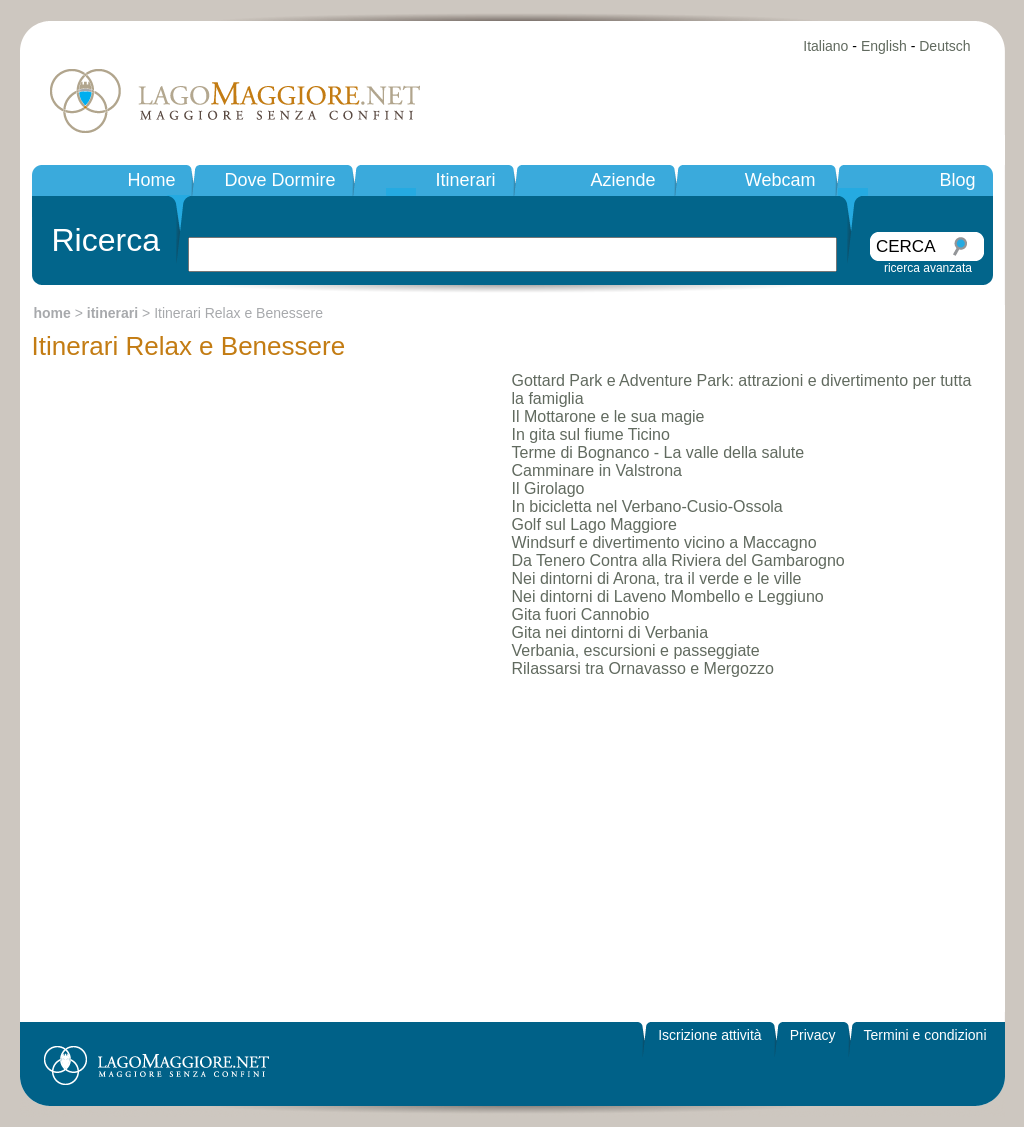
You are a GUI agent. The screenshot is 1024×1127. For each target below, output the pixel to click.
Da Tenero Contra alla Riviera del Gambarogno (678, 560)
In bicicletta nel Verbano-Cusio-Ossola (647, 506)
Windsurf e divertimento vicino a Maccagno (664, 542)
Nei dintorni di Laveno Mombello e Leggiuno (668, 596)
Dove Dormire (279, 180)
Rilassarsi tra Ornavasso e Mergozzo (643, 668)
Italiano (825, 46)
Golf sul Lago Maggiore (594, 524)
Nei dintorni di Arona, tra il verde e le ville (657, 578)
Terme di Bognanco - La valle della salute (658, 452)
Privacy (813, 1035)
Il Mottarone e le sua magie (608, 416)
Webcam (780, 180)
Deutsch (944, 46)
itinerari (112, 313)
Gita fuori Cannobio (581, 614)
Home (151, 180)
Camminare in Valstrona (597, 470)
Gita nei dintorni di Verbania (610, 632)
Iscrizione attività (709, 1035)
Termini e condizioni (925, 1035)
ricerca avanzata (928, 268)
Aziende (622, 180)
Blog (957, 180)
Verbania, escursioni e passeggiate (636, 650)
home (52, 313)
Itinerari (465, 180)
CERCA (906, 246)
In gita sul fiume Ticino (591, 434)
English (884, 46)
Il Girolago (548, 488)
